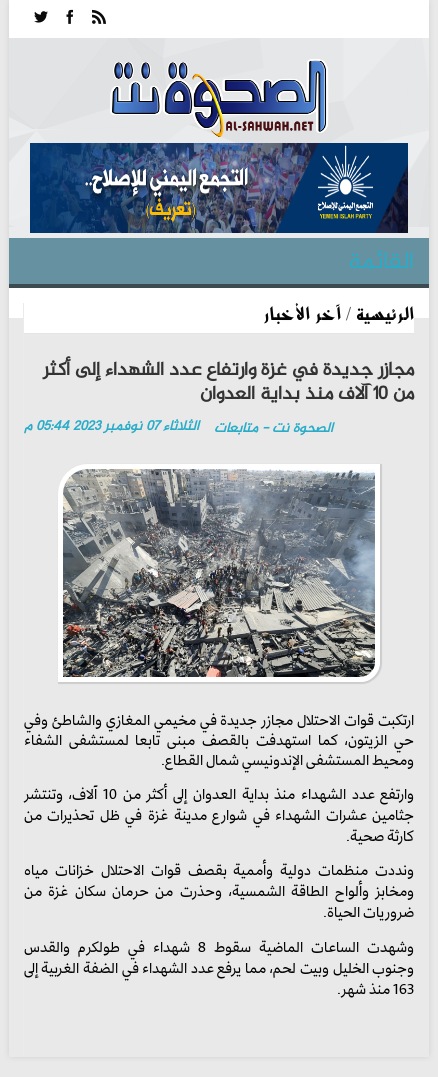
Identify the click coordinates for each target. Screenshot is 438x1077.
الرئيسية (385, 313)
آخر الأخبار (302, 313)
